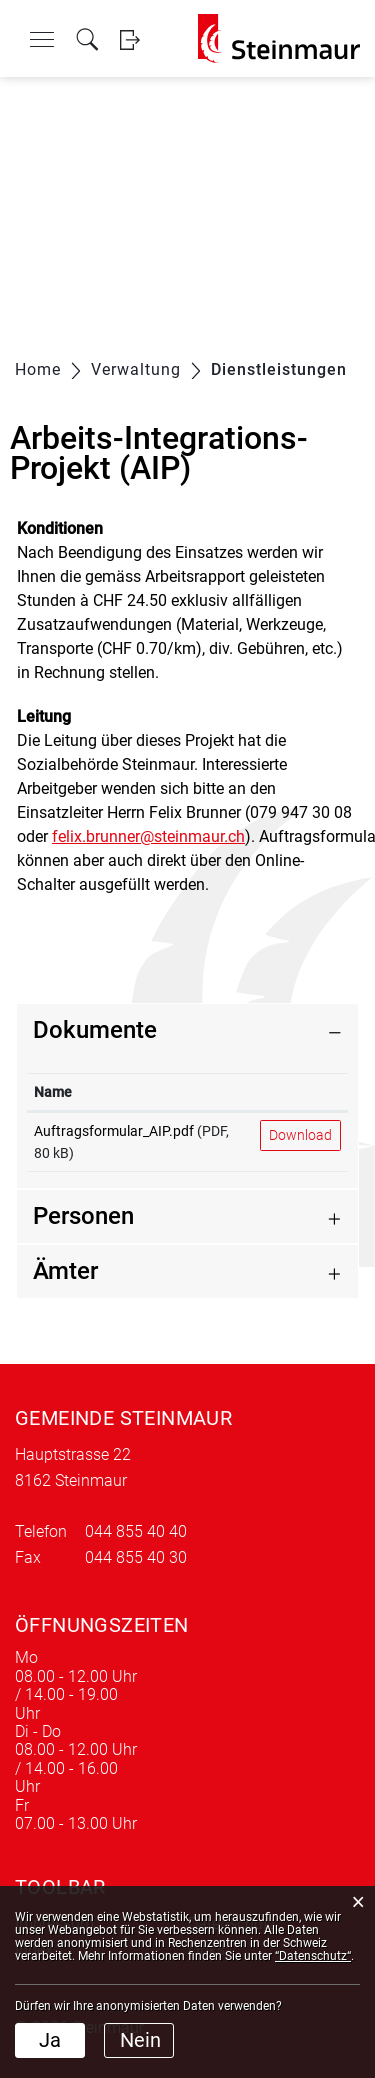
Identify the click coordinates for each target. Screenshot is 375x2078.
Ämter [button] (65, 1271)
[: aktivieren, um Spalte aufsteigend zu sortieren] (300, 1092)
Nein (140, 2040)
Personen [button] (83, 1216)
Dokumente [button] (95, 1030)
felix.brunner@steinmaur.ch (148, 836)
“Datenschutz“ (313, 1956)
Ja (50, 2040)
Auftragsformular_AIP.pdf (114, 1131)
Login (129, 39)
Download (300, 1135)
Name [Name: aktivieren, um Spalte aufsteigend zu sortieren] (53, 1092)
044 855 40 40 (136, 1531)
